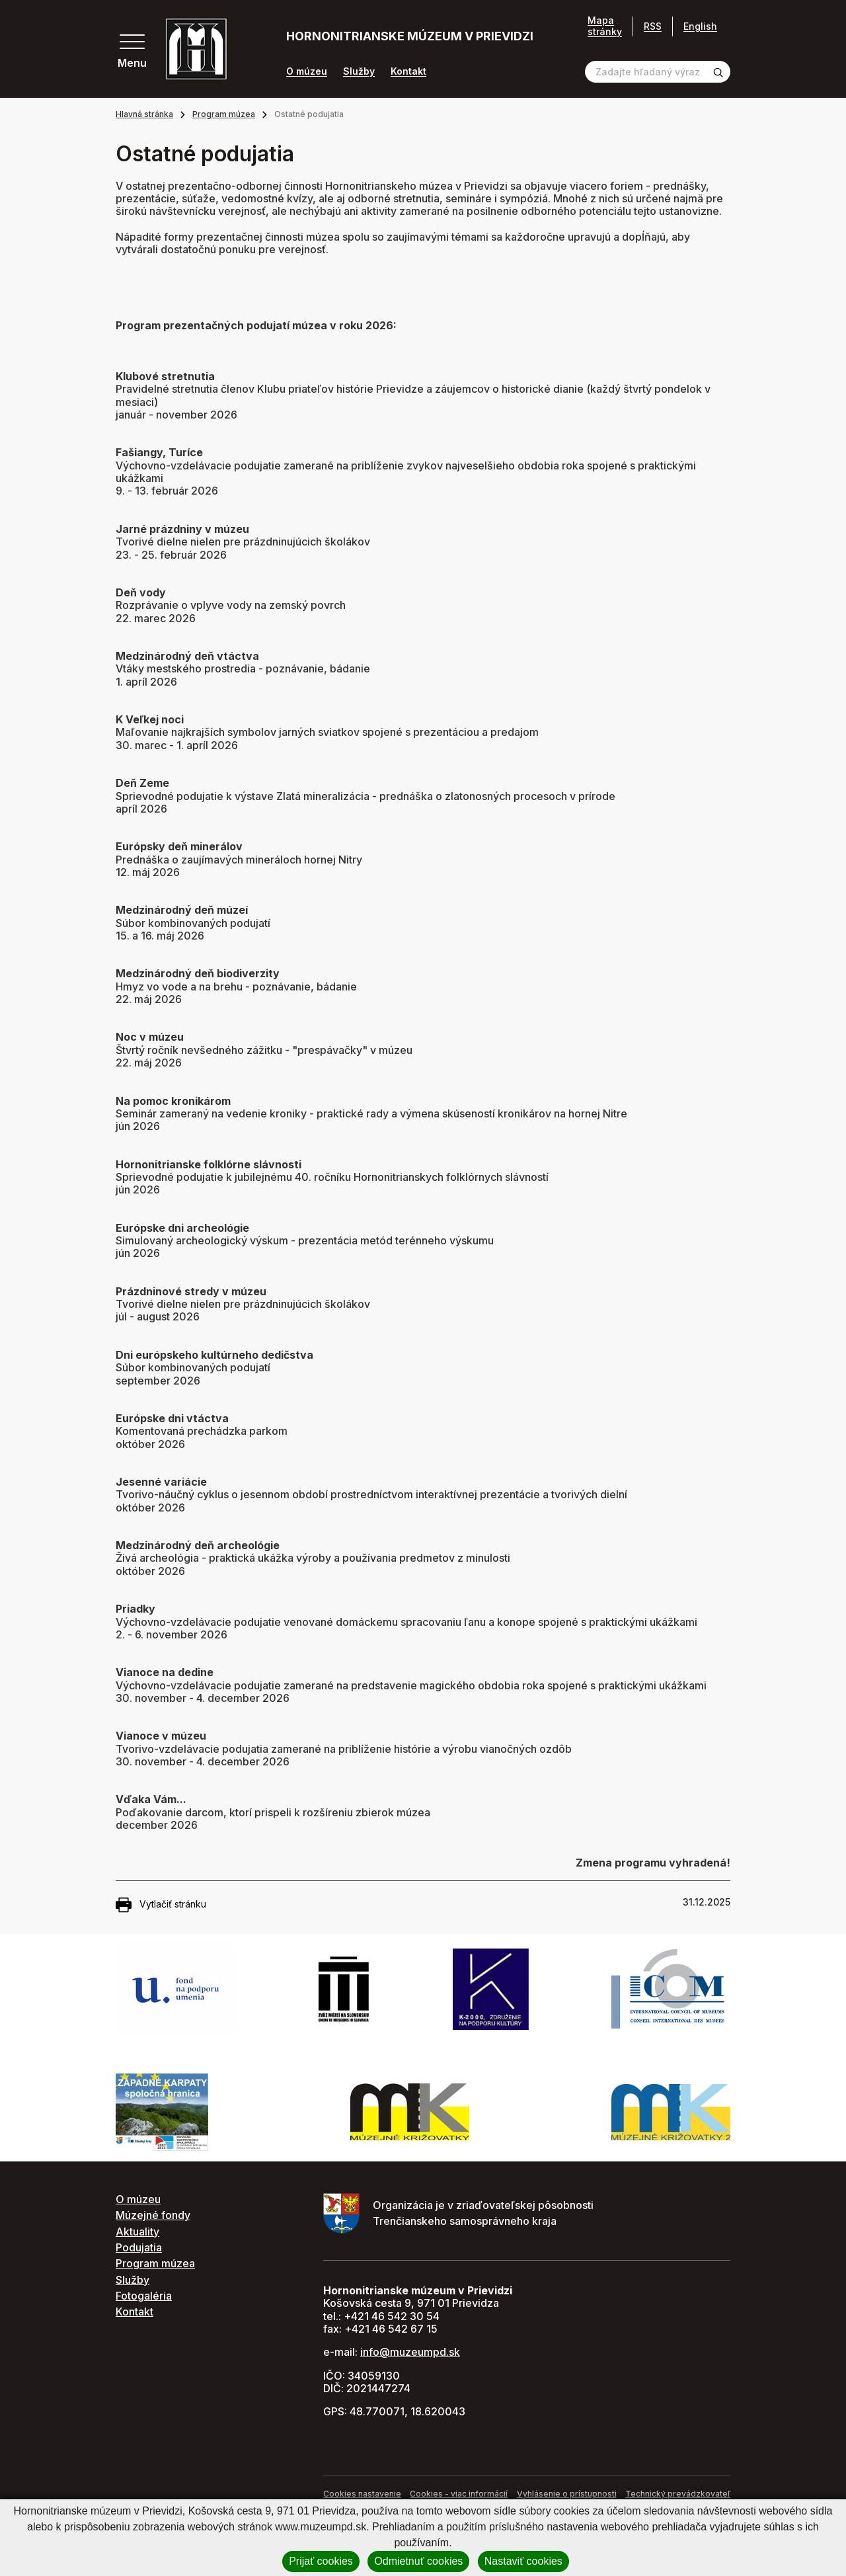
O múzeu (306, 71)
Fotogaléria (144, 2295)
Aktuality (137, 2231)
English (700, 26)
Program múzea (223, 114)
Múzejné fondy (153, 2215)
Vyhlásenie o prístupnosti (567, 2494)
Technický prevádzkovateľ (677, 2494)
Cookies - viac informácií (459, 2494)
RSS (653, 26)
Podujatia (139, 2247)
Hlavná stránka (144, 114)
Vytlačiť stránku (161, 1905)
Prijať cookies (321, 2561)
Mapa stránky (605, 26)
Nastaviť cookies (523, 2561)
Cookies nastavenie (362, 2494)
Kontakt (408, 71)
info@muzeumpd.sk (410, 2351)
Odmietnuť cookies (418, 2561)
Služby (359, 71)
